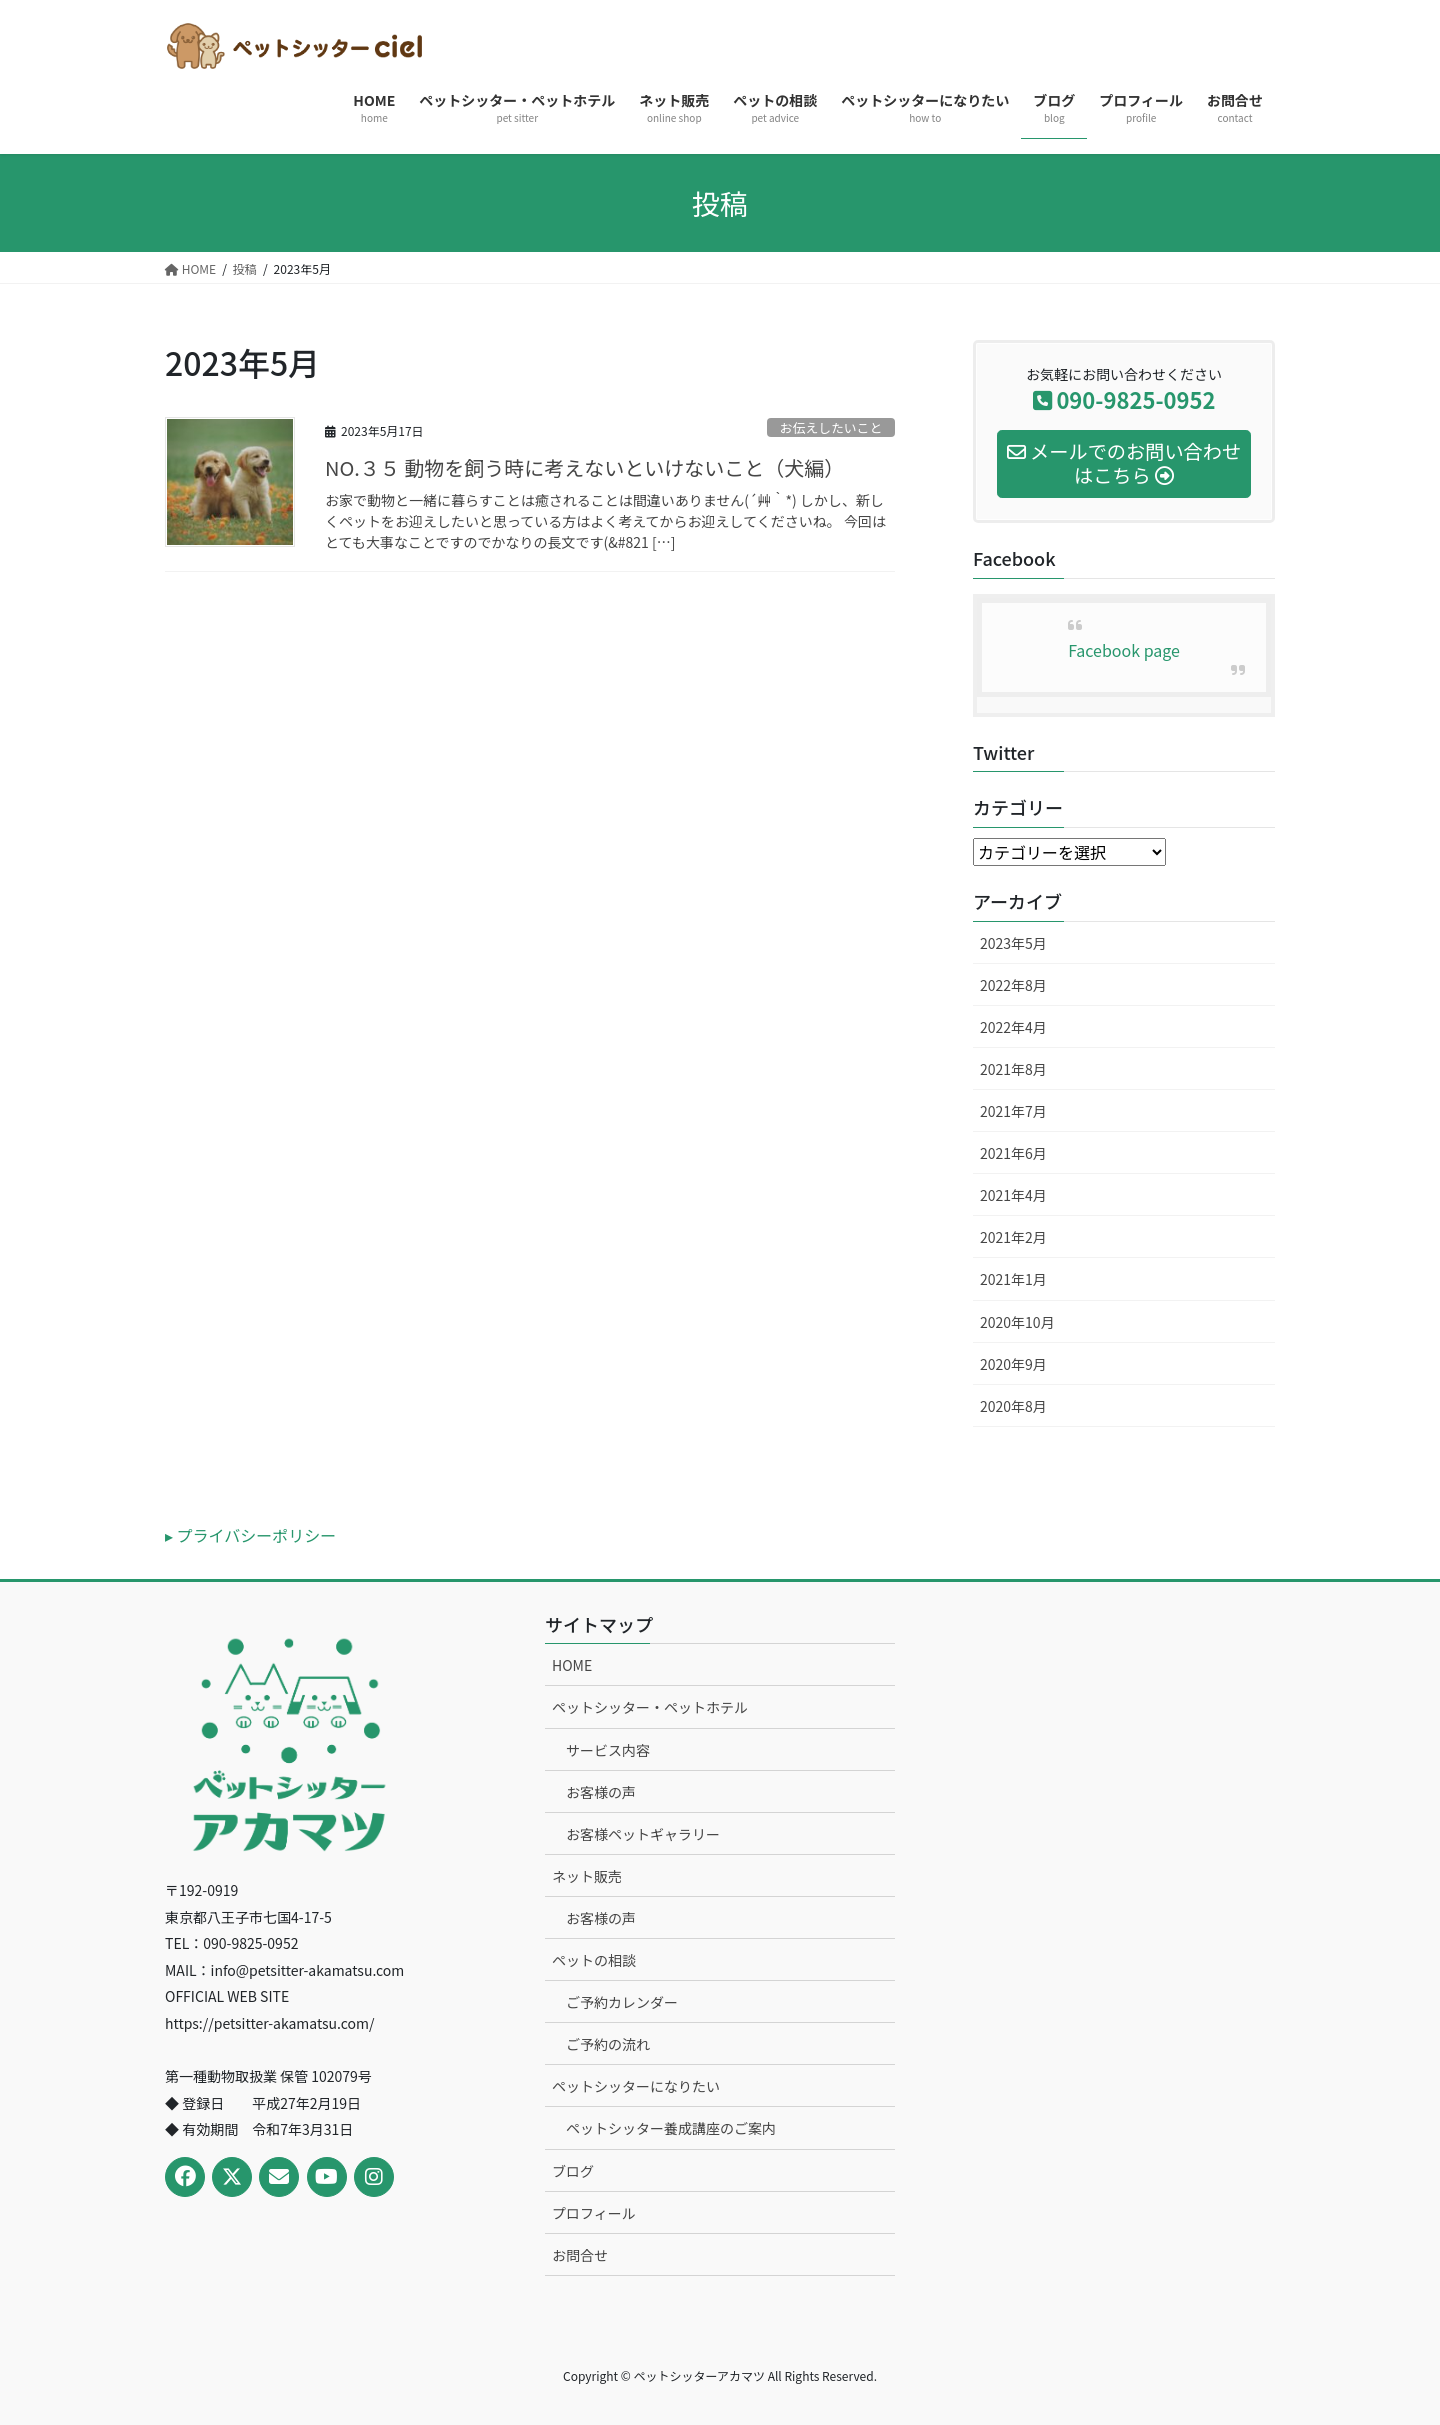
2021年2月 (1013, 1237)
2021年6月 (1013, 1153)
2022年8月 (1013, 985)
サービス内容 (608, 1750)
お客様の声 (601, 1792)
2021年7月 (1013, 1111)
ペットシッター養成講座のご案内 (671, 2128)
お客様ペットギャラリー (643, 1834)
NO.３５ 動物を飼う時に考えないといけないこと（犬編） (584, 467)
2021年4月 (1013, 1195)
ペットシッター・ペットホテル (650, 1707)
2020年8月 (1013, 1406)
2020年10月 (1017, 1322)
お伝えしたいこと (831, 427)
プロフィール (594, 2213)
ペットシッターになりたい (636, 2086)
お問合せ (580, 2255)
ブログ (573, 2171)
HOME (572, 1665)
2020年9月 (1013, 1364)
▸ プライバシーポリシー (250, 1535)
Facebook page (1124, 650)
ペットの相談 (594, 1960)
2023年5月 (1013, 943)
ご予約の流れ (608, 2044)
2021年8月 (1013, 1069)
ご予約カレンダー (622, 2002)
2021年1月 (1013, 1279)
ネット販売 (587, 1876)
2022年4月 (1013, 1027)
